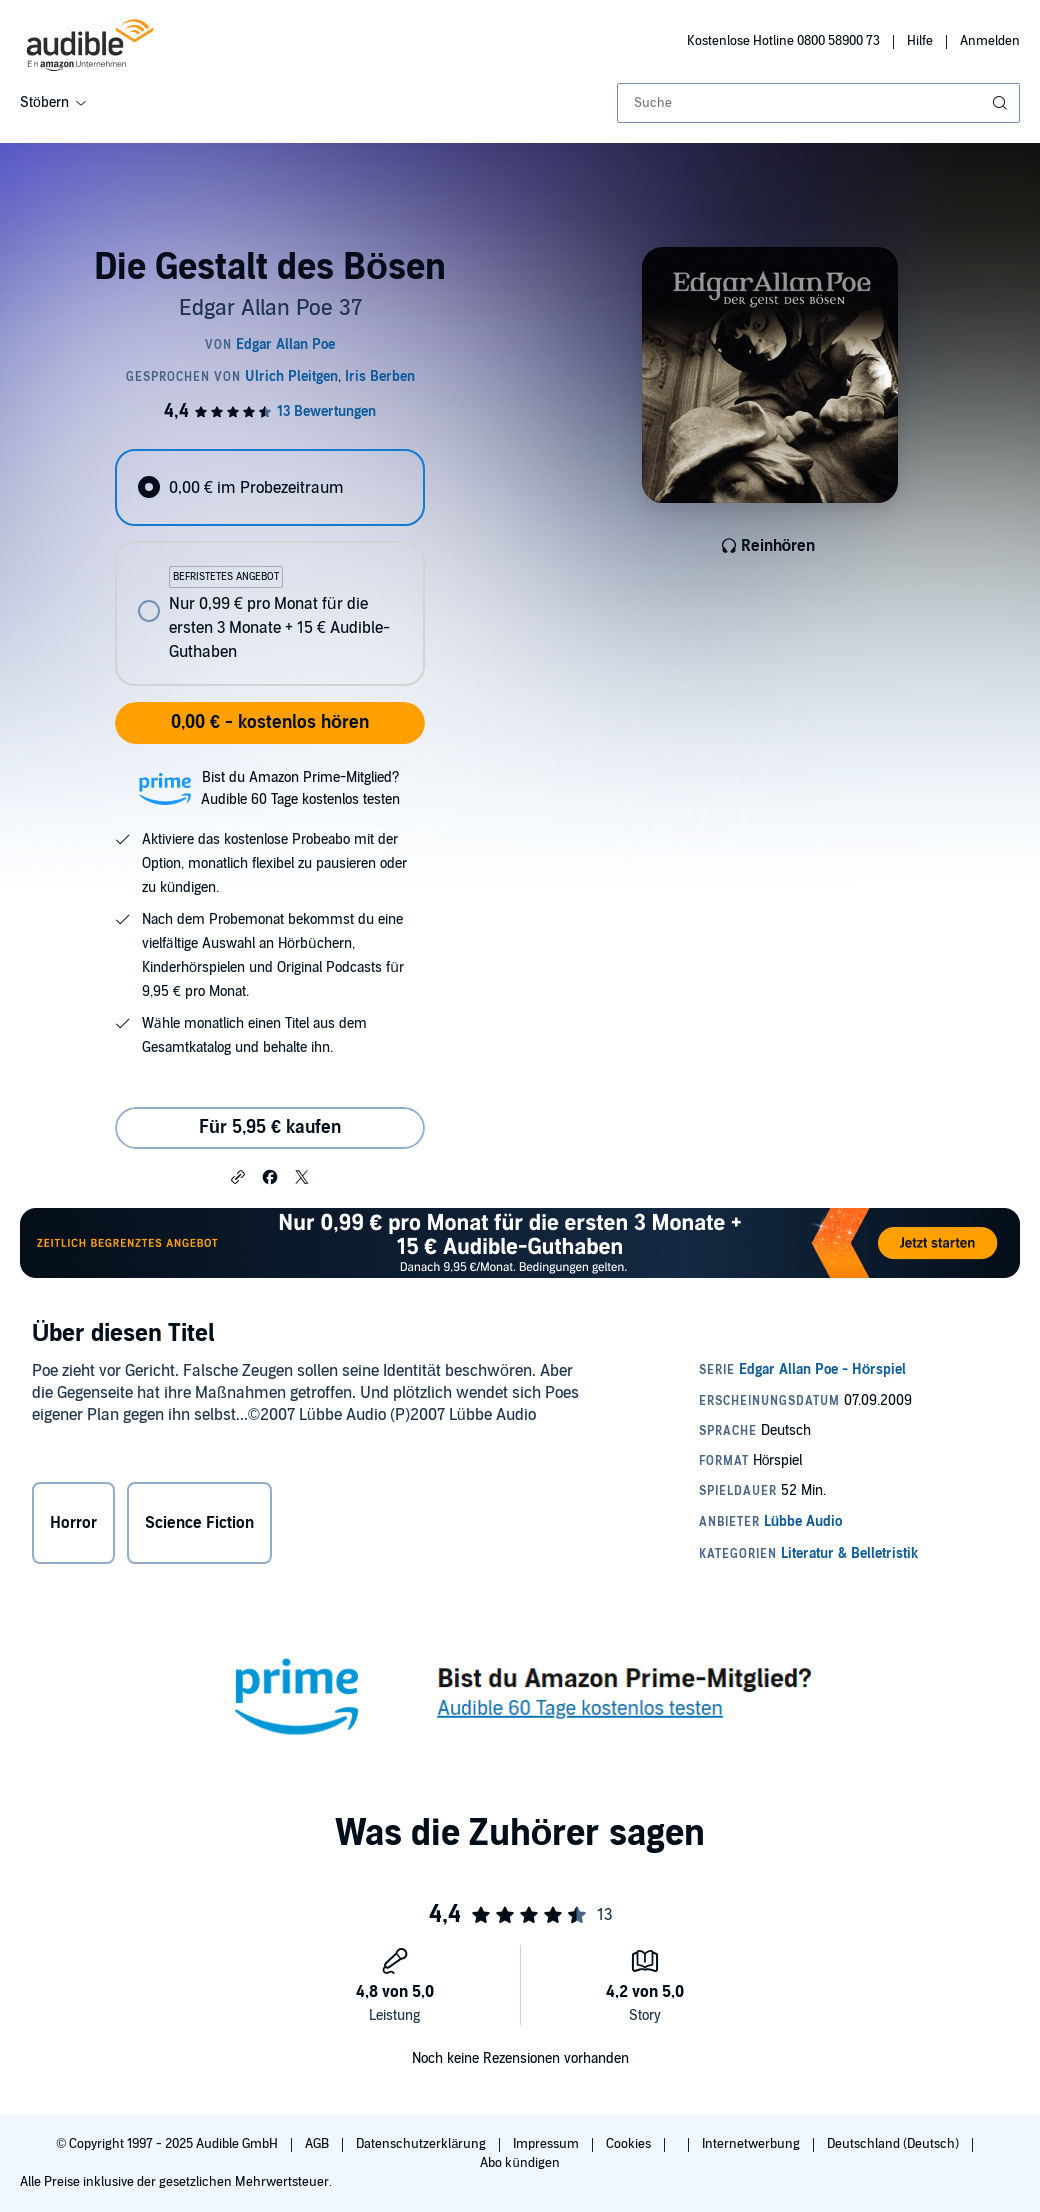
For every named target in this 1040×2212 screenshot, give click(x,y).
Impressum (547, 2144)
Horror (73, 1523)
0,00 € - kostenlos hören (270, 722)
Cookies (630, 2144)
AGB (318, 2144)
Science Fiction (199, 1523)
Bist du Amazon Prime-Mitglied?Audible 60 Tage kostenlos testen (300, 788)
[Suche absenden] (1002, 103)
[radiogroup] (269, 567)
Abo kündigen (519, 2163)
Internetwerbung (752, 2144)
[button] (238, 1176)
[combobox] (818, 103)
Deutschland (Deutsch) (894, 2144)
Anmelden (990, 41)
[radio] (269, 487)
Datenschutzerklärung (422, 2144)
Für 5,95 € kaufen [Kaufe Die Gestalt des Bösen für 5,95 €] (270, 1127)
